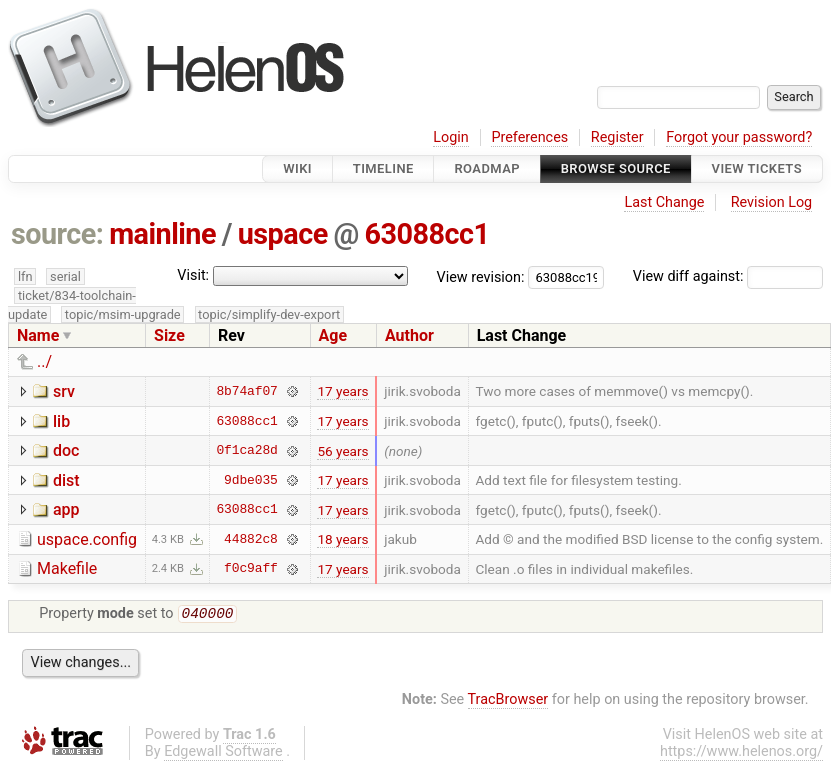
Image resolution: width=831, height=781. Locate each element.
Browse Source (616, 168)
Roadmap (487, 168)
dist (66, 480)
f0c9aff (251, 569)
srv (64, 391)
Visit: (193, 275)
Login (451, 137)
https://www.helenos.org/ (741, 753)
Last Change (664, 202)
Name (38, 335)
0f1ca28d (246, 451)
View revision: (481, 276)
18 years (342, 539)
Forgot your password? (739, 137)
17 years (342, 391)
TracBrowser (508, 701)
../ (44, 361)
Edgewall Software (223, 753)
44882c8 (251, 539)
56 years (342, 451)
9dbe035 (251, 480)
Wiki (297, 168)
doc (66, 450)
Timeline (383, 168)
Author (409, 335)
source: (57, 234)
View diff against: (728, 276)
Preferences (529, 137)
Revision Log (772, 202)
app (66, 509)
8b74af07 (246, 391)
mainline (162, 234)
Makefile (67, 568)
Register (617, 137)
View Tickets (757, 168)
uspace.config (87, 539)
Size (169, 335)
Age (333, 335)
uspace (283, 234)
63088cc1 (427, 234)
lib (61, 421)
